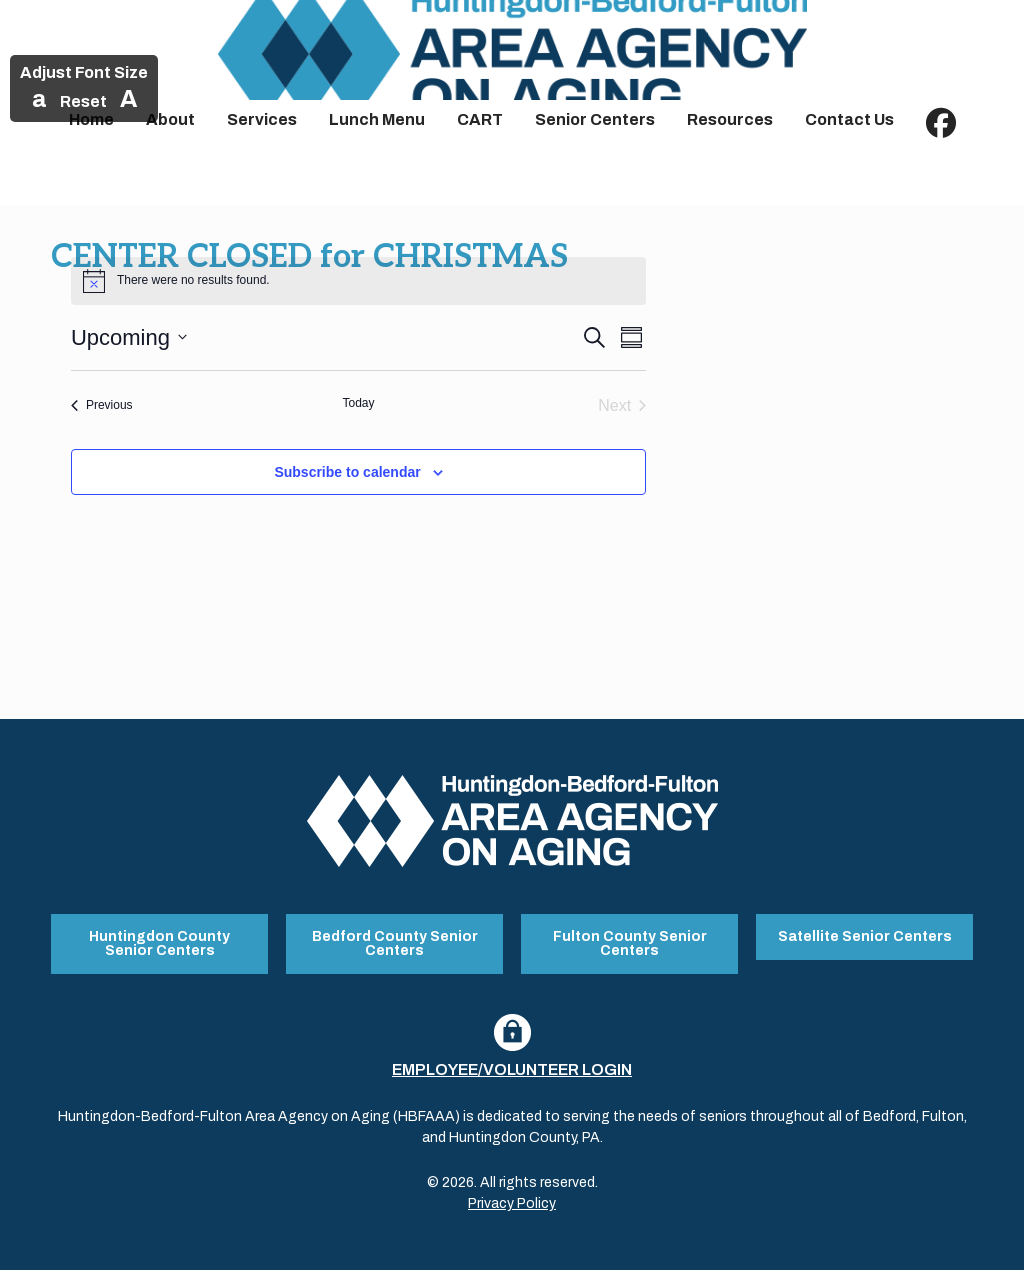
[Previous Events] (102, 406)
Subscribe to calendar (347, 472)
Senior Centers (595, 119)
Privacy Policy (512, 1203)
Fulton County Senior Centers (630, 943)
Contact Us (849, 119)
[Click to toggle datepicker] (129, 337)
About (170, 119)
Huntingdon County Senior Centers (159, 943)
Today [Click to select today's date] (358, 403)
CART (480, 119)
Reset (83, 101)
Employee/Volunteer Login (512, 1069)
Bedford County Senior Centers (395, 943)
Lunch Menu (377, 119)
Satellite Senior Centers (865, 936)
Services (262, 119)
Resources (730, 119)
